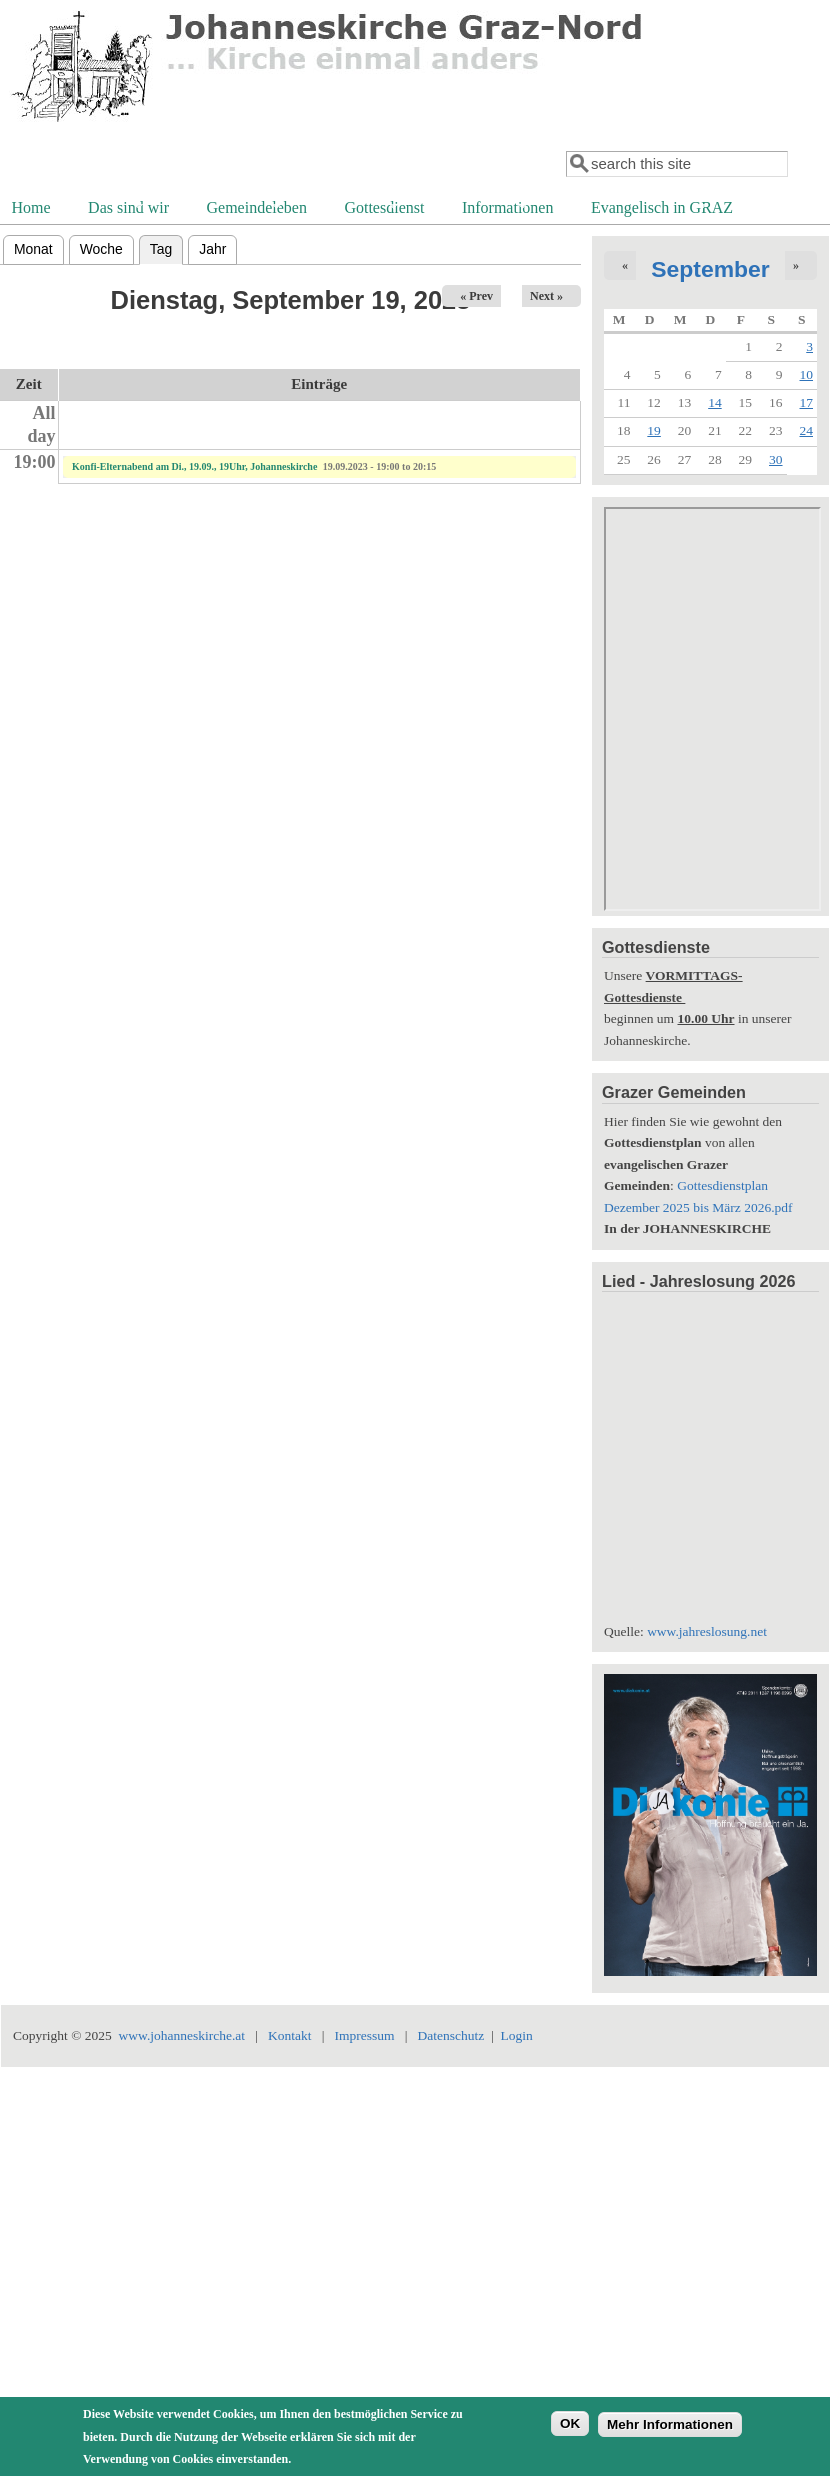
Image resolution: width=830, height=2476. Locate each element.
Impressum (365, 2035)
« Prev (476, 296)
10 (807, 374)
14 (715, 402)
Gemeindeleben (255, 209)
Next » (546, 296)
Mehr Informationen (670, 2424)
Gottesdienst (382, 209)
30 (776, 459)
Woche (101, 249)
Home (31, 207)
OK (570, 2423)
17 (807, 402)
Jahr (212, 249)
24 (807, 430)
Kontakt (290, 2035)
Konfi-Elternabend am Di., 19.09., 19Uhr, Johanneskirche (194, 466)
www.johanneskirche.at (182, 2035)
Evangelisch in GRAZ (660, 209)
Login (516, 2035)
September (710, 269)
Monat (33, 249)
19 (654, 430)
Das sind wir (126, 209)
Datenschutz (450, 2035)
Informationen (506, 209)
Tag (166, 246)
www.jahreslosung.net (707, 1631)
